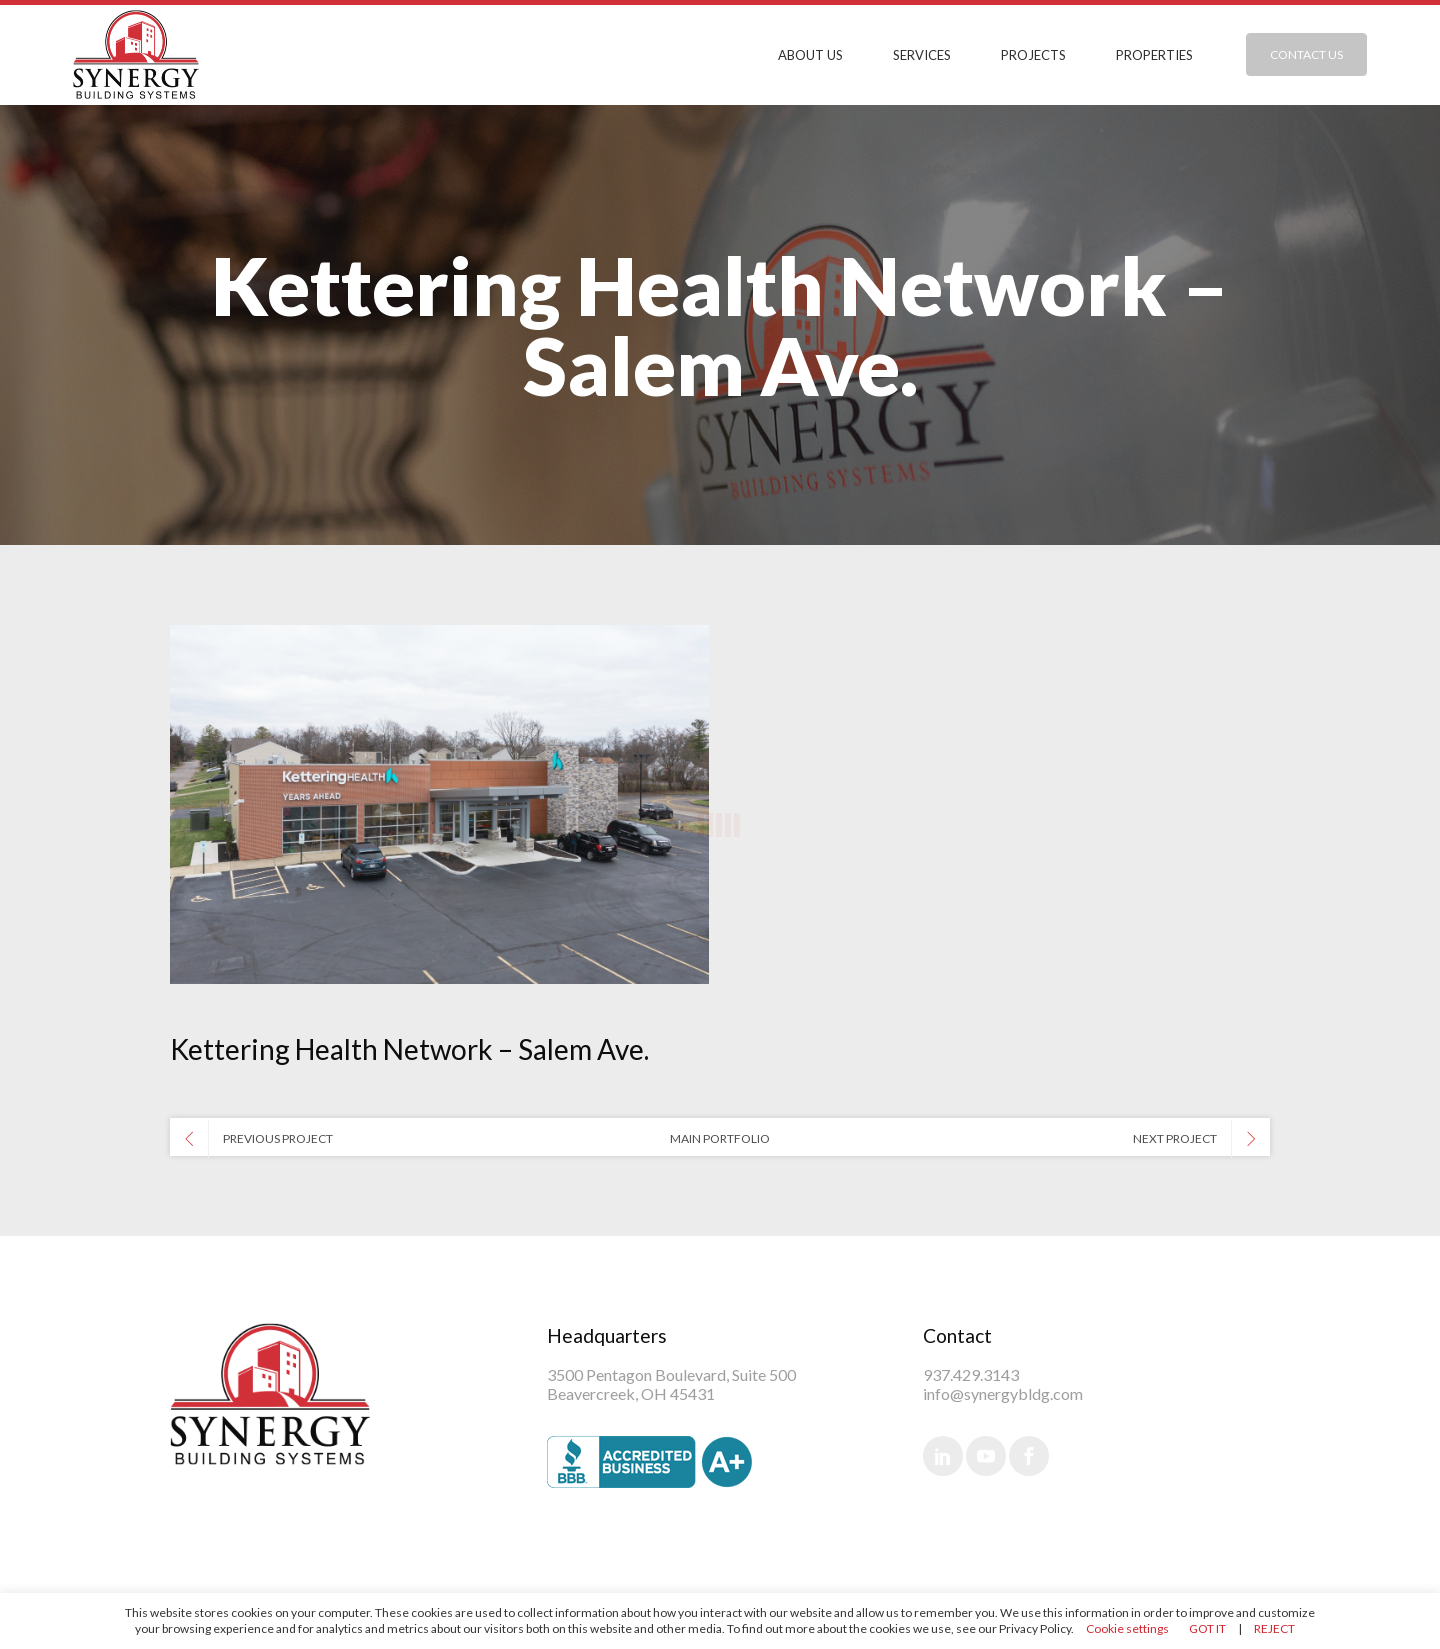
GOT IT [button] (1207, 1628)
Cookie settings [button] (1127, 1628)
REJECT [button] (1274, 1628)
